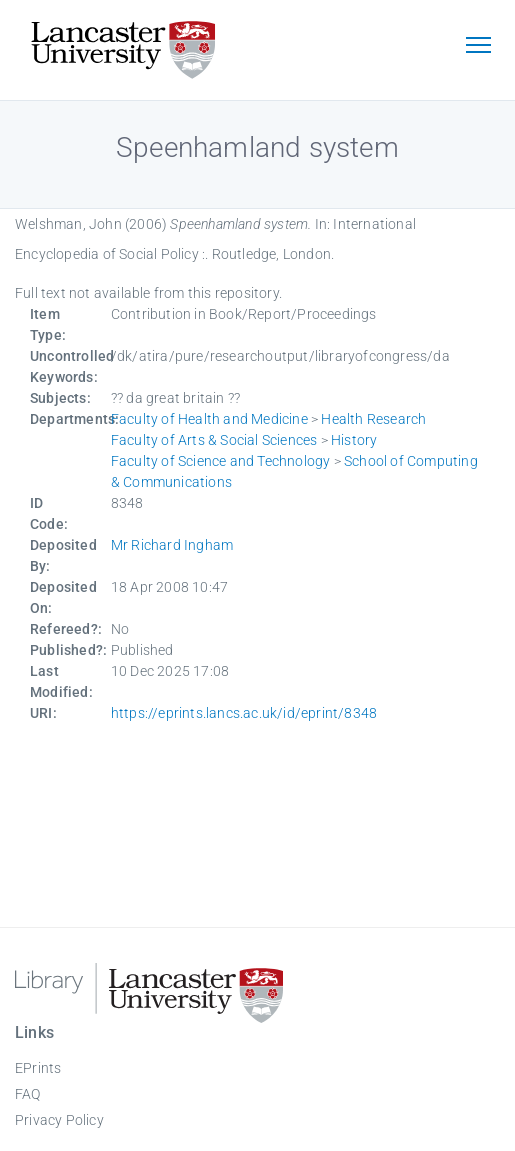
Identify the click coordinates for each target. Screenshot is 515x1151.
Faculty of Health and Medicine (209, 419)
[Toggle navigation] (478, 47)
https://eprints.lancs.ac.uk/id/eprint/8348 (244, 713)
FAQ (28, 1094)
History (354, 440)
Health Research (373, 419)
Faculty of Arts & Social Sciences (214, 440)
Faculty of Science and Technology (221, 461)
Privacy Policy (59, 1120)
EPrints (38, 1068)
